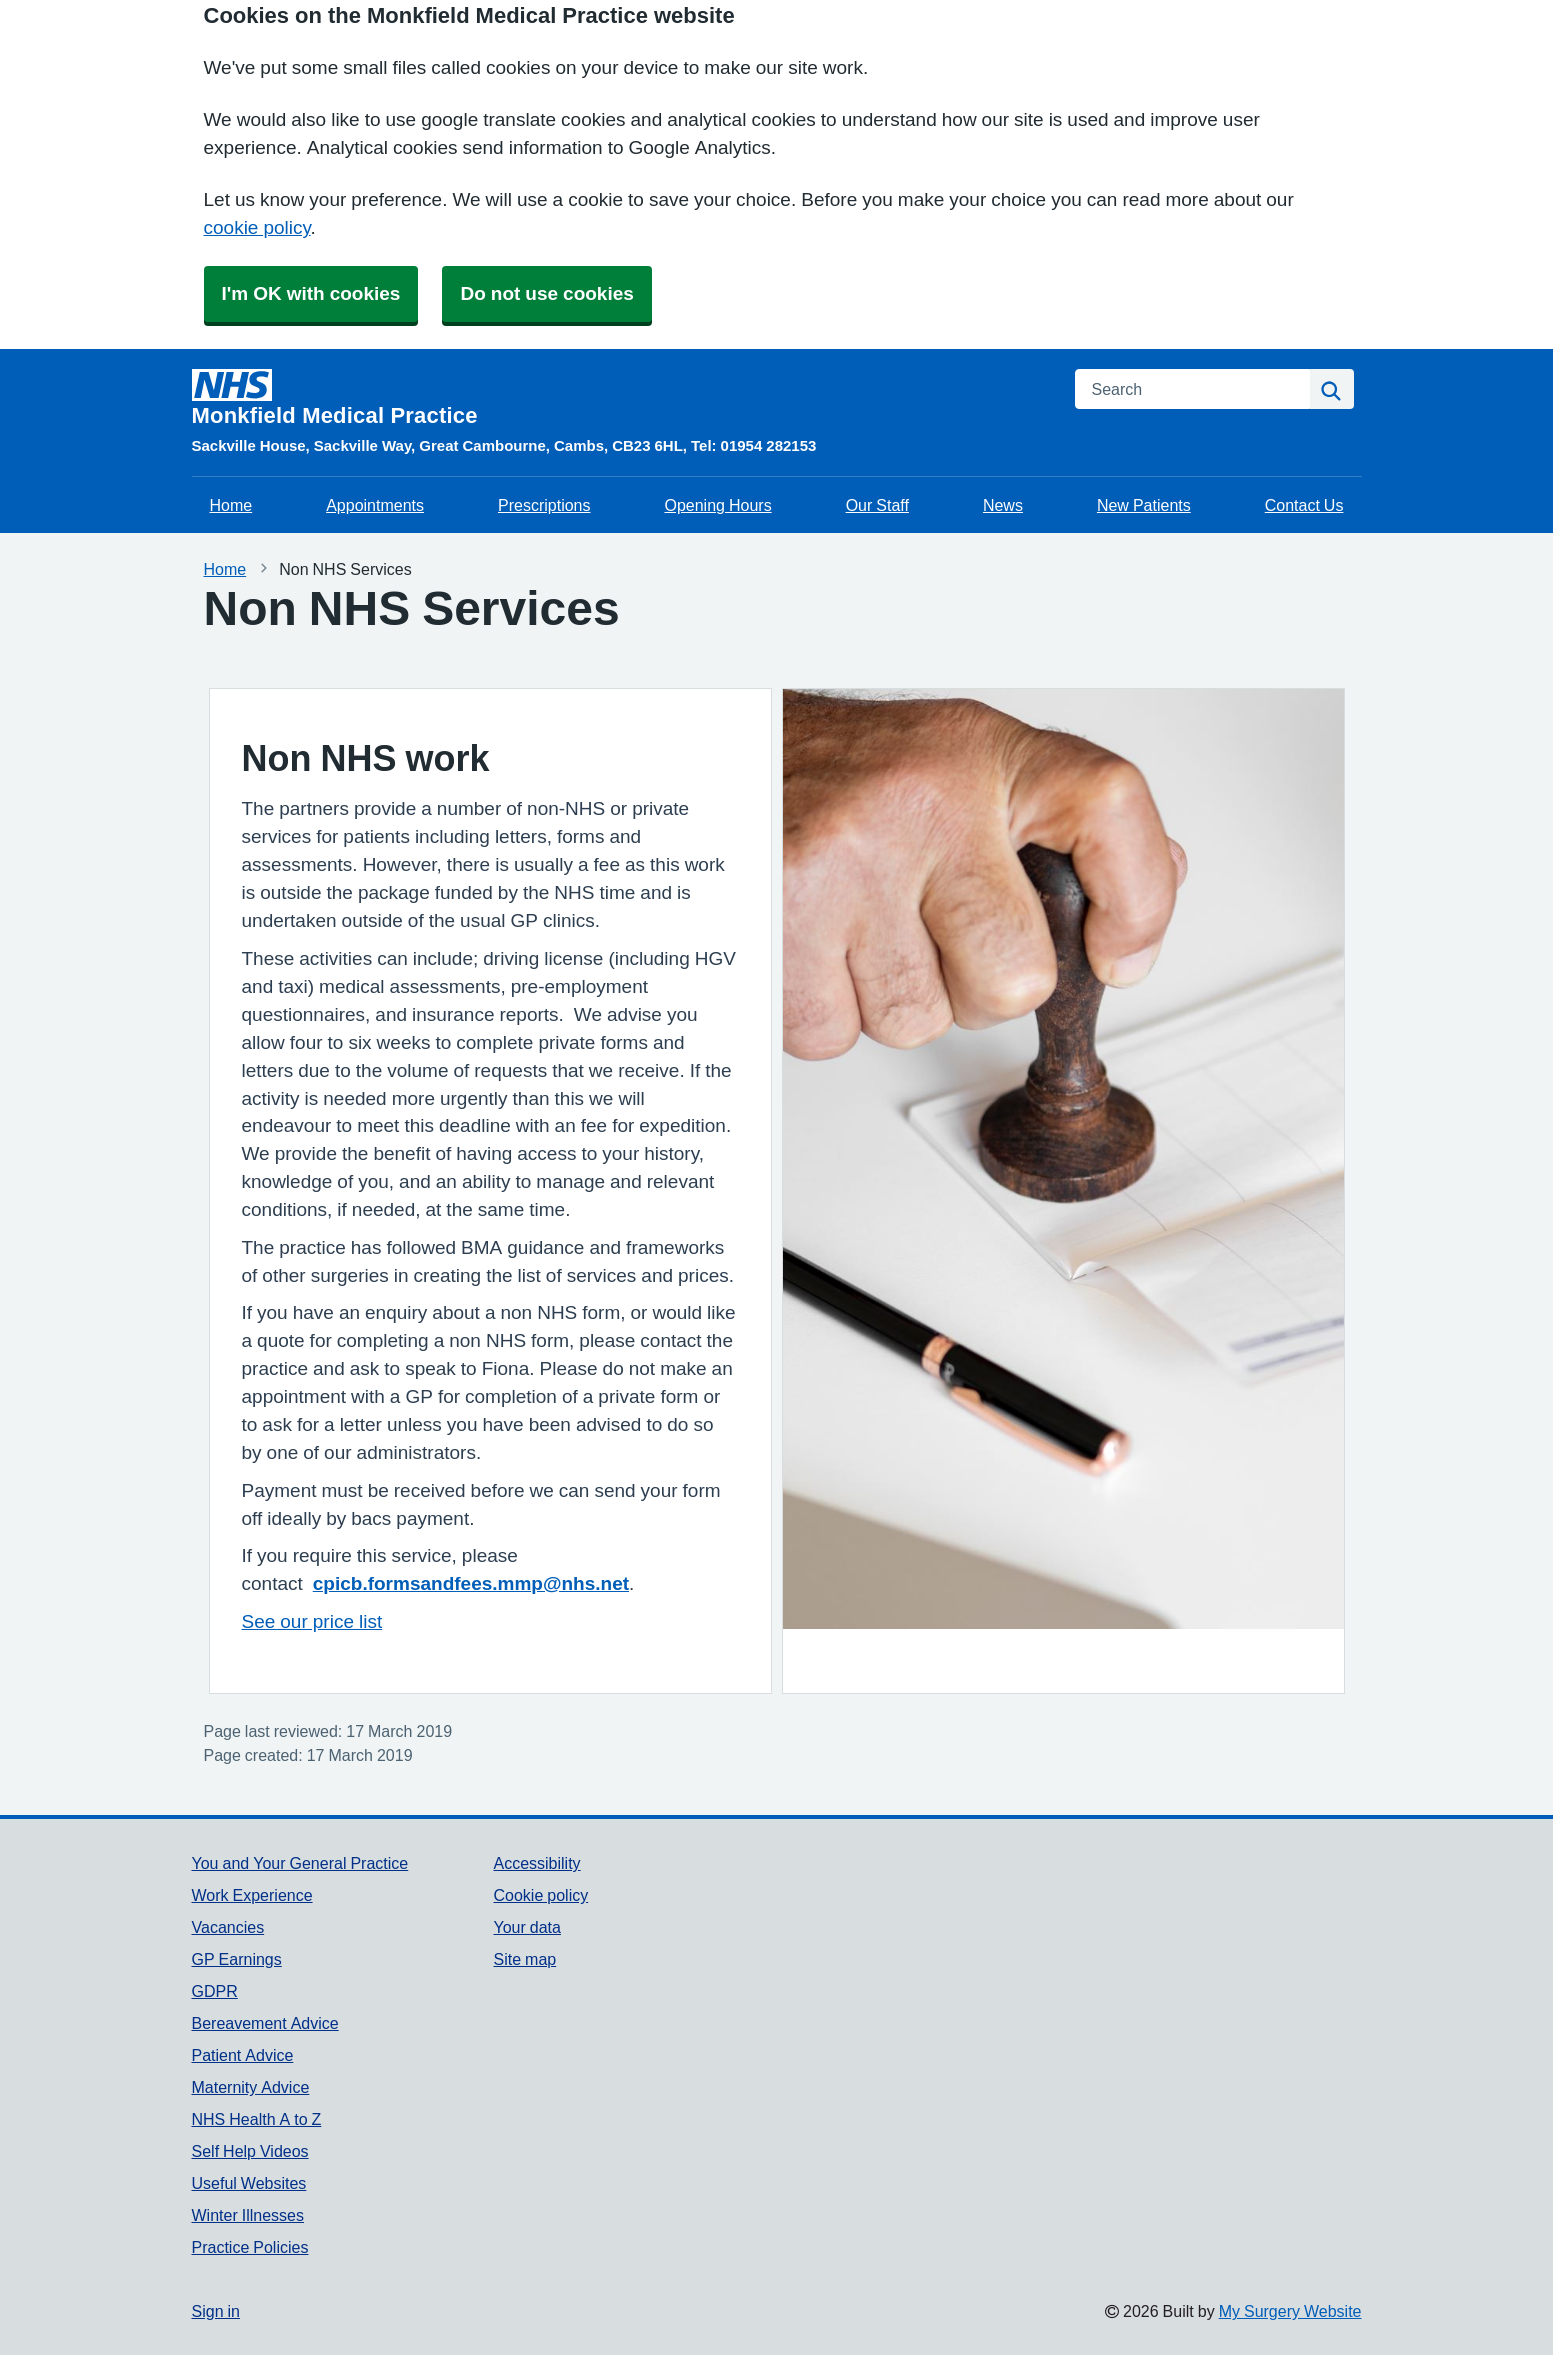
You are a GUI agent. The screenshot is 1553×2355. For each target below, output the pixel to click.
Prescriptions (544, 505)
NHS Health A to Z (257, 2119)
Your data (526, 1927)
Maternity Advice (251, 2087)
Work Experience (252, 1895)
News (1003, 505)
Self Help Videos (250, 2151)
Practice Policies (250, 2247)
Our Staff (877, 505)
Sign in (216, 2311)
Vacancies (228, 1927)
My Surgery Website (1290, 2311)
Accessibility (536, 1863)
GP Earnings (237, 1959)
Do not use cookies (546, 293)
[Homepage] (621, 398)
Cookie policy (540, 1895)
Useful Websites (249, 2183)
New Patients (1144, 505)
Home (231, 505)
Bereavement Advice (265, 2023)
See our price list (312, 1621)
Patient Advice (243, 2055)
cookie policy (257, 227)
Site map (524, 1959)
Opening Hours (717, 505)
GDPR (215, 1991)
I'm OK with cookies (311, 293)
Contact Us (1304, 505)
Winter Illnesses (248, 2215)
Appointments (375, 505)
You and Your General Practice (300, 1863)
